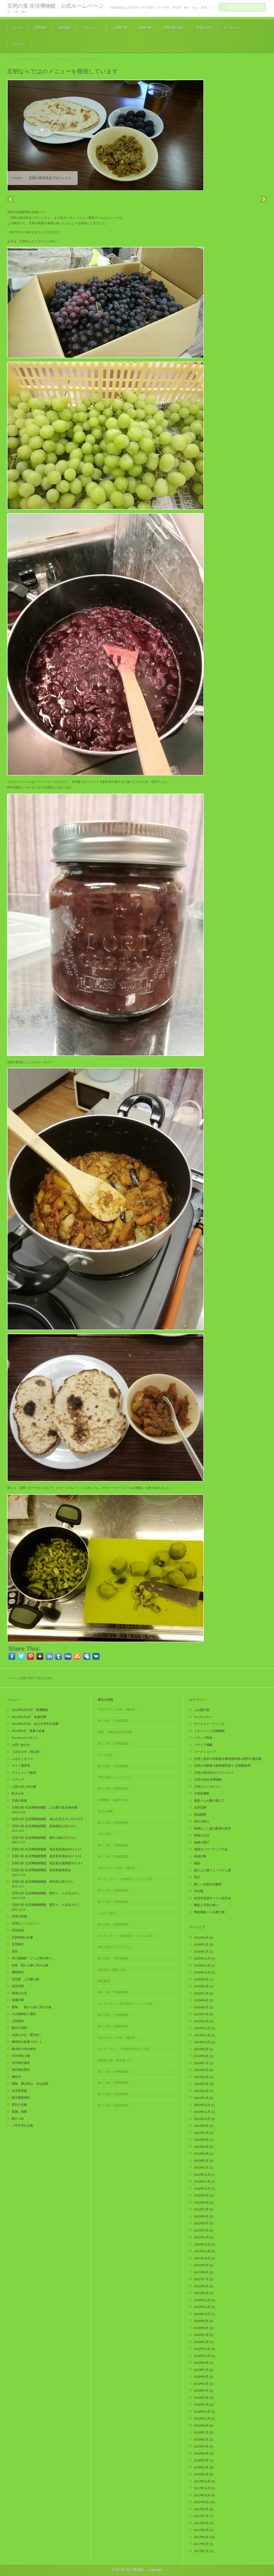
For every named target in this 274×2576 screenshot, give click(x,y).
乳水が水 (18, 1793)
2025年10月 (204, 1972)
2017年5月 (203, 2530)
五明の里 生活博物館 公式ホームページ (55, 6)
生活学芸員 (19, 2091)
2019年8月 (203, 2363)
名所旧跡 (64, 27)
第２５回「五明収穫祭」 (114, 2026)
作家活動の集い (174, 27)
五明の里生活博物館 (208, 1779)
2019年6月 (203, 2376)
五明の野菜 (19, 1916)
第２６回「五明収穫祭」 (114, 2015)
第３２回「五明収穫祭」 (114, 1856)
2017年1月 (203, 2551)
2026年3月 (203, 1944)
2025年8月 (203, 1986)
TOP (9, 59)
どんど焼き (105, 1755)
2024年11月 (204, 2035)
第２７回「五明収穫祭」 (114, 1992)
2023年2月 (203, 2160)
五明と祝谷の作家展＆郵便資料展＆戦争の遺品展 (227, 1759)
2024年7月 (203, 2063)
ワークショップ (204, 1751)
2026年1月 (203, 1951)
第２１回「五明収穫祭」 (114, 2105)
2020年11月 (204, 2307)
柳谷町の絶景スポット (27, 2042)
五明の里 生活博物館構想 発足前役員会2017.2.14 (46, 1856)
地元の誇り (201, 1821)
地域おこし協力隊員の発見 (212, 1828)
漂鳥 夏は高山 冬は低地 (30, 2083)
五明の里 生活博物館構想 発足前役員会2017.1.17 (46, 1849)
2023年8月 (203, 2126)
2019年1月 (203, 2404)
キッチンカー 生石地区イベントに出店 (125, 2003)
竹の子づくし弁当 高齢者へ (118, 1709)
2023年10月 (204, 2119)
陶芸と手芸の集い (206, 1905)
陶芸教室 (104, 1981)
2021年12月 (204, 2244)
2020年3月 (203, 2328)
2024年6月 (203, 2070)
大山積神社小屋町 (24, 2014)
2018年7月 (203, 2432)
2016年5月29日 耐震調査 (30, 1710)
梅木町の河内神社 (24, 2049)
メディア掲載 (203, 1745)
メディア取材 (203, 1738)
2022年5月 (203, 2223)
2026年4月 (203, 1937)
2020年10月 (204, 2314)
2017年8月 (203, 2509)
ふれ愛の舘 (120, 27)
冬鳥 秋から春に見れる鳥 (30, 1965)
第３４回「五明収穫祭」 (114, 1822)
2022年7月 (203, 2209)
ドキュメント (91, 27)
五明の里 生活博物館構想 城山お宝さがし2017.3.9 (47, 1819)
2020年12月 (204, 2300)
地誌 (197, 1863)
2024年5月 (203, 2077)
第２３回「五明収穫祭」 (114, 2083)
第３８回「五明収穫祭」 (114, 1721)
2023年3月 (203, 2153)
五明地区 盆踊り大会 (113, 1800)
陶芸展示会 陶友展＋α (114, 2060)
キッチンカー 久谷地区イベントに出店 (125, 1879)
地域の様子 (201, 1842)
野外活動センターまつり (114, 1777)
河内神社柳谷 (21, 2063)
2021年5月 (203, 2293)
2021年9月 (203, 2265)
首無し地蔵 (19, 2111)
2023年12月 (204, 2105)
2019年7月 (203, 2370)
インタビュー (232, 27)
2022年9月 (203, 2195)
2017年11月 (204, 2488)
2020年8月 (203, 2321)
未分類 (198, 1891)
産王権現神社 (21, 2097)
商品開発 (200, 1814)
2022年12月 (204, 2174)
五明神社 (18, 1944)
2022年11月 (204, 2181)
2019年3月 (203, 2390)
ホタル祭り (105, 1834)
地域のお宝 (204, 27)
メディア (19, 44)
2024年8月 (203, 2056)
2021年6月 (203, 2286)
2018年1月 (203, 2474)
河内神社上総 (21, 2056)
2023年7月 (203, 2133)
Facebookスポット (25, 1738)
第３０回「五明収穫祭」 (114, 1902)
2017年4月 (204, 2537)
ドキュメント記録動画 (209, 1731)
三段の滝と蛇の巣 (24, 1786)
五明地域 (40, 27)
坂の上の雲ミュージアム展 (212, 1870)
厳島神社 (18, 1972)
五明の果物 (19, 1800)
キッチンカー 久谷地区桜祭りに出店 (124, 2049)
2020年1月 (203, 2342)
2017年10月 (204, 2495)
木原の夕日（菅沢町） (27, 2035)
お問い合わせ (21, 1745)
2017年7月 (203, 2516)
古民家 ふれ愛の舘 (25, 1979)
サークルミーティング (209, 1724)
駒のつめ (18, 2118)
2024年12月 (204, 2028)
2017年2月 (203, 2544)
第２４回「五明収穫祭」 (114, 2071)
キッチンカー (203, 1717)
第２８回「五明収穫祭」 (114, 1958)
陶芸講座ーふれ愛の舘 (209, 1912)
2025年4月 (203, 2014)
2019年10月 (204, 2356)
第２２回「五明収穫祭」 (114, 2094)
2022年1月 (203, 2237)
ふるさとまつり (22, 1759)
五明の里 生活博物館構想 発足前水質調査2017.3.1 (47, 1863)
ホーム (17, 27)
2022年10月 (204, 2188)
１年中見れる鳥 (22, 2125)
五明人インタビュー (25, 1923)
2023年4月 (203, 2147)
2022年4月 (203, 2230)
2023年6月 (203, 2139)
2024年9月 (203, 2049)
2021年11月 (204, 2251)
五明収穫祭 (201, 1793)
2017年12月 (204, 2481)
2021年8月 (203, 2272)
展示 (197, 1877)
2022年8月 (203, 2202)
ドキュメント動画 (24, 1773)
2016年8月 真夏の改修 (28, 1731)
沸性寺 (16, 2077)
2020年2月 (203, 2335)
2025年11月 (204, 1965)
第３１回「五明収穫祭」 (114, 1890)
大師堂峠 (18, 2021)
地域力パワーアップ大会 (211, 1849)
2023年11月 (204, 2112)
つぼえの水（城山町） (27, 1751)
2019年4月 (203, 2384)
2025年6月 (203, 2000)
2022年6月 (203, 2216)
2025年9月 (203, 1979)
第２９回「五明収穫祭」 (114, 1924)
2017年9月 (204, 2502)
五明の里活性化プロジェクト (34, 59)
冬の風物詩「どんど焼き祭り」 (33, 1958)
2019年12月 (204, 2349)
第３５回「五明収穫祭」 (114, 1788)
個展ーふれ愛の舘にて (209, 1800)
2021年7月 (203, 2279)
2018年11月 (204, 2418)
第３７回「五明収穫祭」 (114, 1743)
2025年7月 (203, 1993)
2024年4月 (203, 2084)
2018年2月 (203, 2467)
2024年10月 (204, 2042)
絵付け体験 (105, 1811)
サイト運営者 (21, 1765)
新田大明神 (19, 2028)
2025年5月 (203, 2007)
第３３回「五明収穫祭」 (114, 1845)
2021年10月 (204, 2258)
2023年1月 (203, 2167)
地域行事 (145, 27)
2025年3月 (203, 2021)
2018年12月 (204, 2411)
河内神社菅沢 (21, 2070)
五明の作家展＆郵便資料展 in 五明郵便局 (222, 1765)
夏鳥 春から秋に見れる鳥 (31, 2007)
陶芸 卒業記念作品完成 (114, 1732)
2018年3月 (203, 2460)
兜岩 (15, 1951)
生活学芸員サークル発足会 (212, 1898)
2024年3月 (203, 2091)
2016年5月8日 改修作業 (29, 1717)
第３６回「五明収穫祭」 (114, 1766)
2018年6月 (203, 2439)
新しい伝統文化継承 (208, 1884)
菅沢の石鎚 (19, 2104)
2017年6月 (203, 2523)
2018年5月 (203, 2446)
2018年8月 (203, 2425)
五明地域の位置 (22, 1937)
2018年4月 (203, 2453)
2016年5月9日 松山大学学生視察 (35, 1724)
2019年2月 (203, 2397)
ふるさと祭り (107, 1913)
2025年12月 (204, 1958)
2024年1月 (203, 2098)
